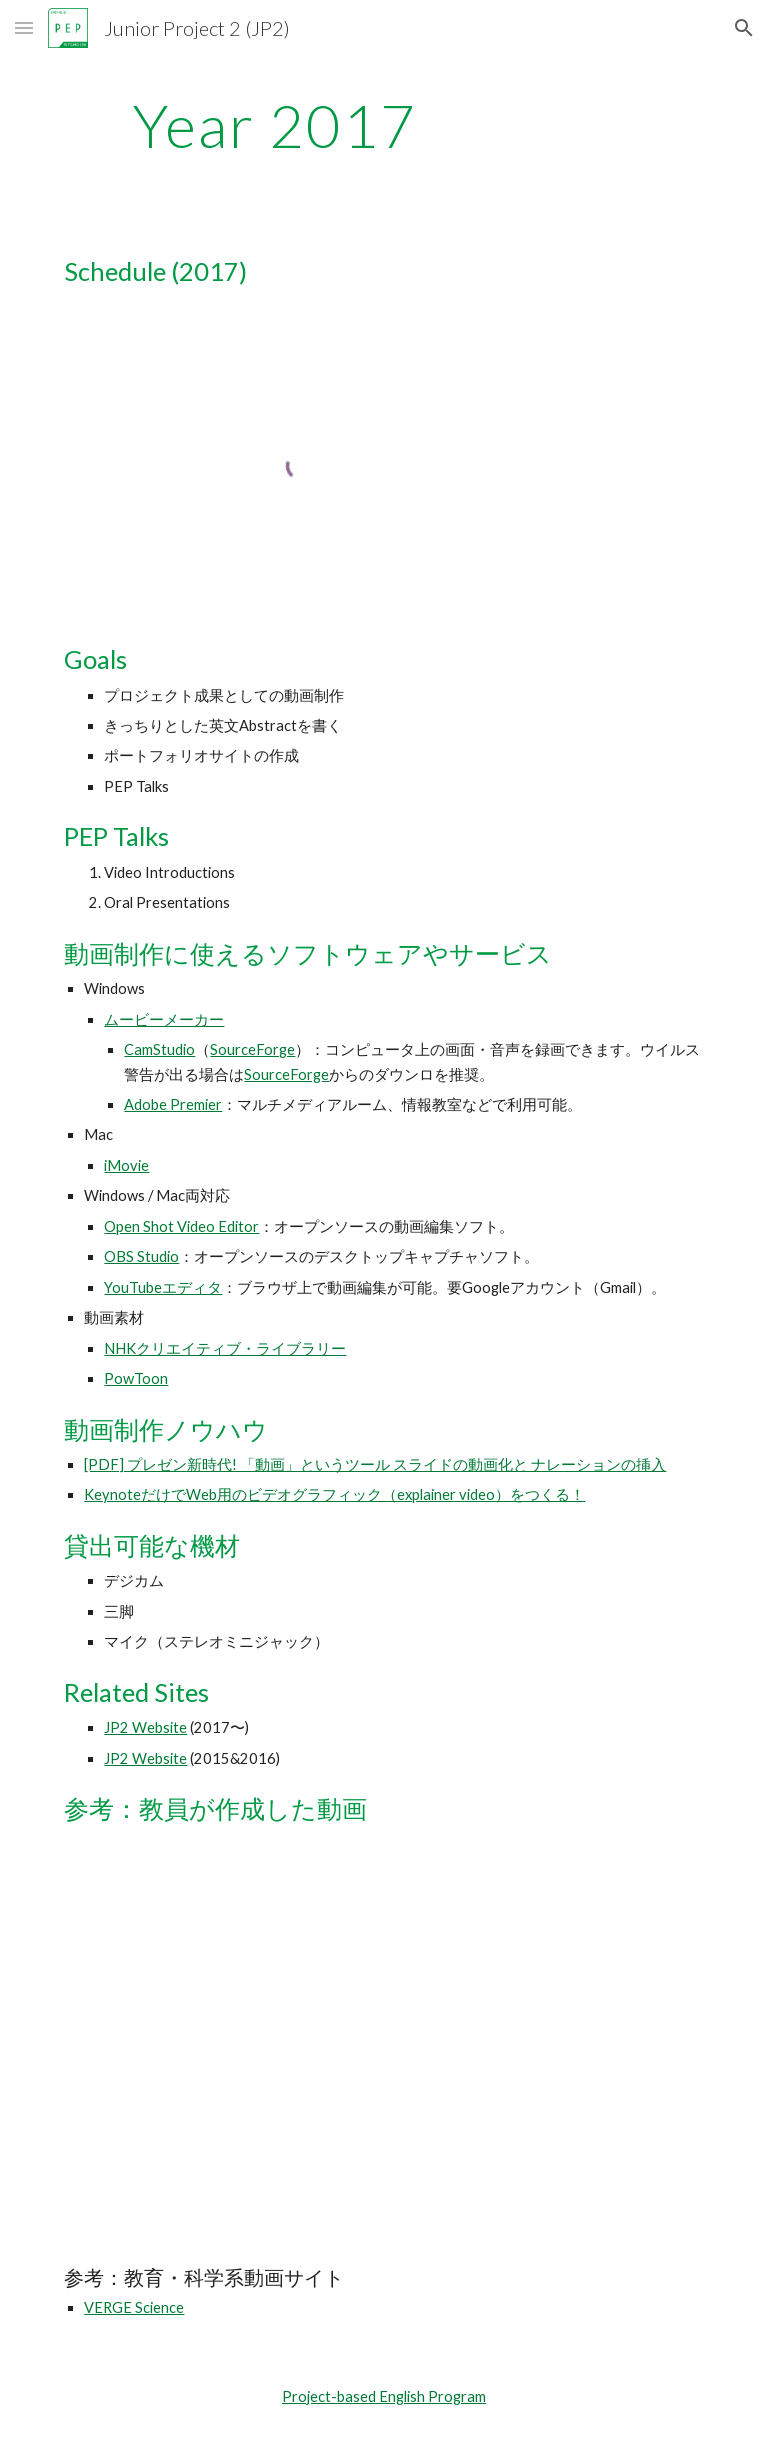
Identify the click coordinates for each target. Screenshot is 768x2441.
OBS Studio (141, 1256)
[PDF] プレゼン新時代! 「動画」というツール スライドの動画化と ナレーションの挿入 (375, 1464)
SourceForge (252, 1049)
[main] (274, 125)
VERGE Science (134, 2307)
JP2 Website (145, 1727)
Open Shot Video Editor (181, 1226)
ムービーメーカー (164, 1019)
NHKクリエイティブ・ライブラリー (225, 1348)
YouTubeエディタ (163, 1287)
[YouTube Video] (187, 1951)
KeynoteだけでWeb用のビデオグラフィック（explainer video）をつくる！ (334, 1494)
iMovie (126, 1165)
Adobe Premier (173, 1104)
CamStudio (159, 1049)
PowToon (136, 1378)
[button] (24, 27)
